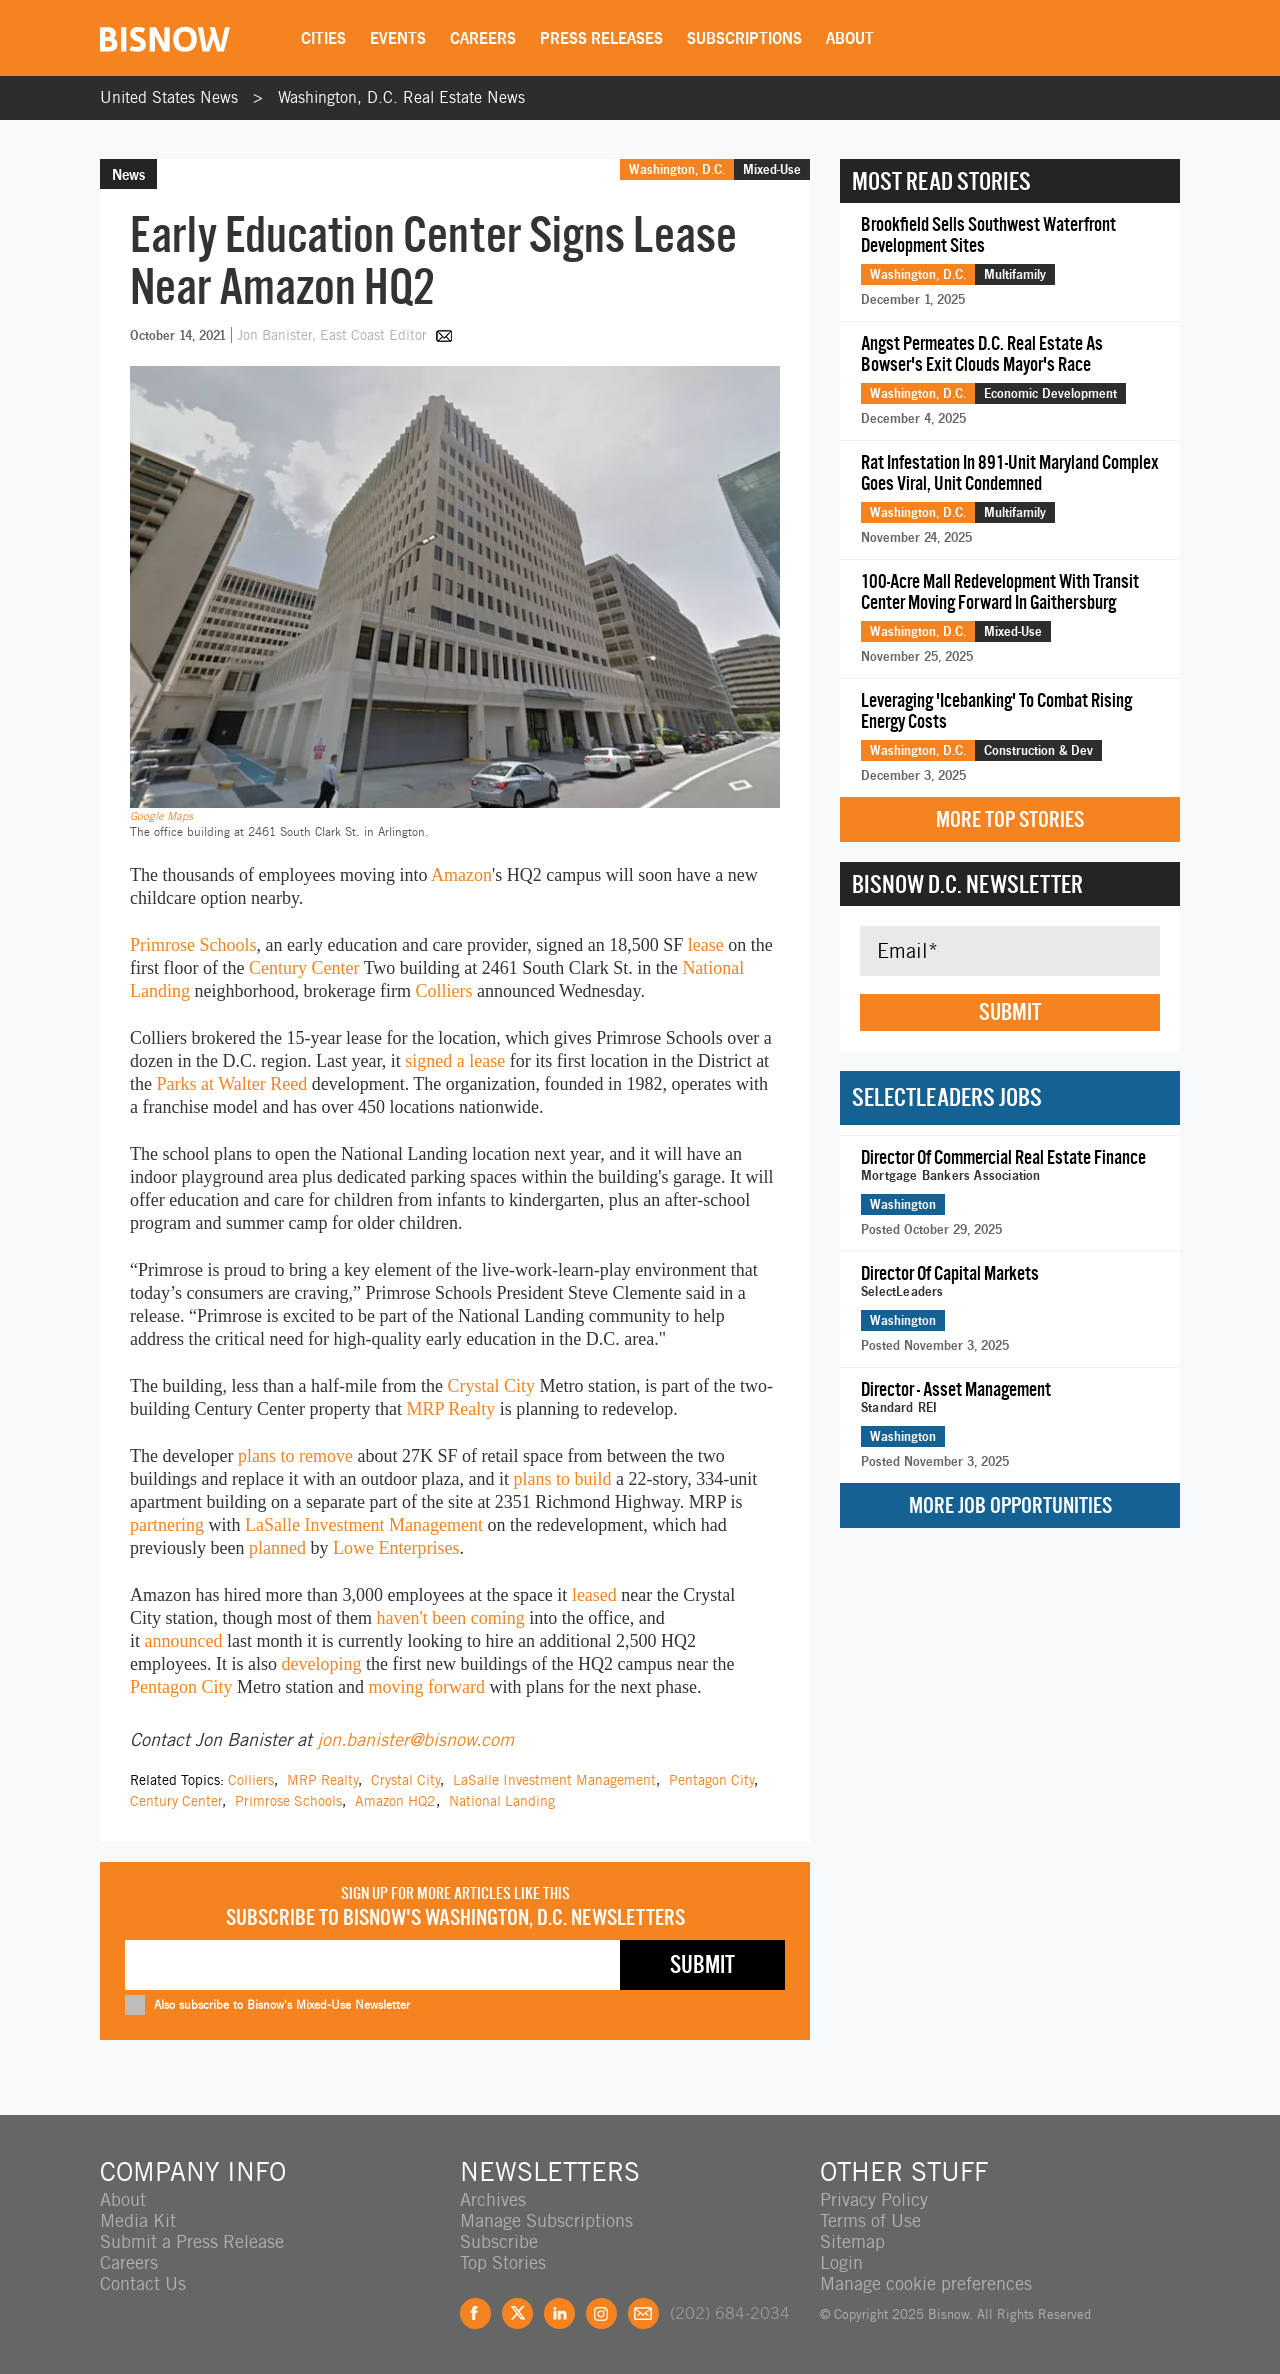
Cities (323, 38)
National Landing (502, 1801)
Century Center (304, 968)
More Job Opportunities (1010, 1505)
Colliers (443, 991)
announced (184, 1641)
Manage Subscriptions (546, 2220)
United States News (169, 97)
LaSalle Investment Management (364, 1525)
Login (841, 2262)
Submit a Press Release (192, 2241)
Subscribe (499, 2241)
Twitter (517, 2313)
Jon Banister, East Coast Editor (334, 335)
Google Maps (161, 816)
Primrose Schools (193, 945)
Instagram (601, 2313)
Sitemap (852, 2241)
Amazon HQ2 (395, 1801)
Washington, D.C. (677, 169)
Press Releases (601, 38)
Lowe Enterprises (396, 1548)
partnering (167, 1525)
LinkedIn (559, 2313)
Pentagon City (181, 1687)
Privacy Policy (874, 2199)
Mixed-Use (772, 169)
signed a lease (455, 1061)
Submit (1010, 1012)
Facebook (475, 2313)
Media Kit (138, 2220)
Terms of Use (870, 2220)
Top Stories (503, 2262)
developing (321, 1664)
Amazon (461, 875)
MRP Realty (450, 1409)
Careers (483, 38)
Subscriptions (744, 38)
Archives (493, 2199)
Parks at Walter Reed (232, 1084)
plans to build (562, 1479)
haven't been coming (451, 1618)
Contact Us (143, 2283)
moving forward (426, 1687)
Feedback (643, 2313)
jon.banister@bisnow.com (415, 1739)
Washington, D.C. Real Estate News (401, 97)
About (850, 38)
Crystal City (491, 1386)
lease (706, 945)
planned (277, 1548)
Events (398, 38)
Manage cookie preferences (926, 2283)
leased (594, 1595)
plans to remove (295, 1456)
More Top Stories (1010, 819)
